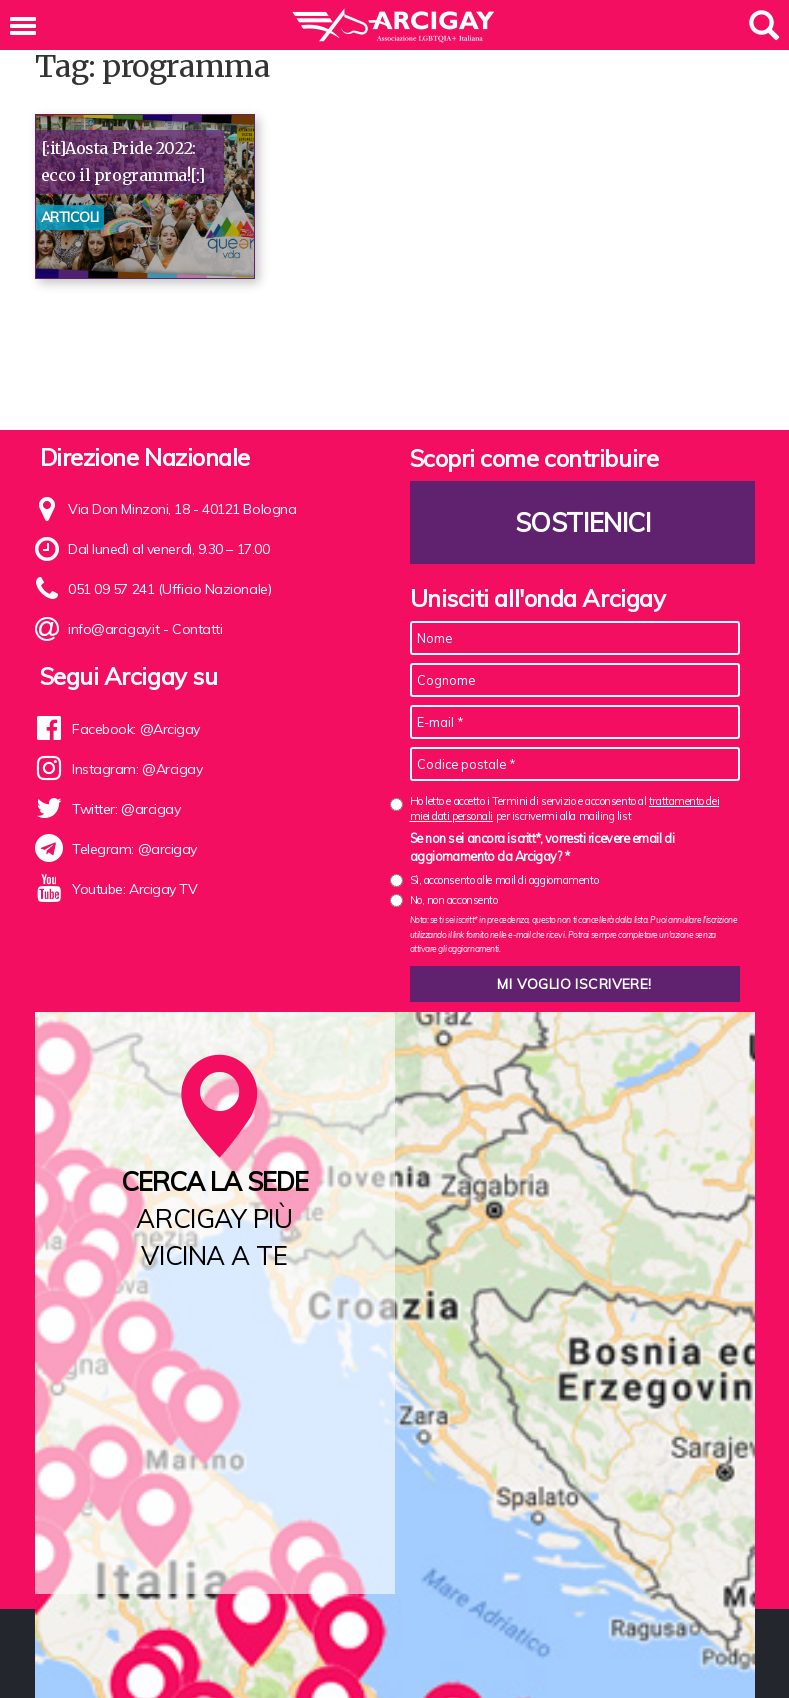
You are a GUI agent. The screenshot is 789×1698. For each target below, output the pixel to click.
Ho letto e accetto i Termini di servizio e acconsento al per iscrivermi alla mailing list (565, 808)
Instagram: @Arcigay (137, 769)
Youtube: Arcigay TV (134, 889)
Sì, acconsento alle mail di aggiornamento (504, 880)
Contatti (197, 629)
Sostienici (582, 522)
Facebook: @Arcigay (136, 729)
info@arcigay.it (113, 629)
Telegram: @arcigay (134, 849)
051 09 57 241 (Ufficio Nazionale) (169, 589)
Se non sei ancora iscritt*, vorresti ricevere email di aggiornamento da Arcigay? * (542, 847)
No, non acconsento (454, 900)
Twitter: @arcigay (126, 809)
